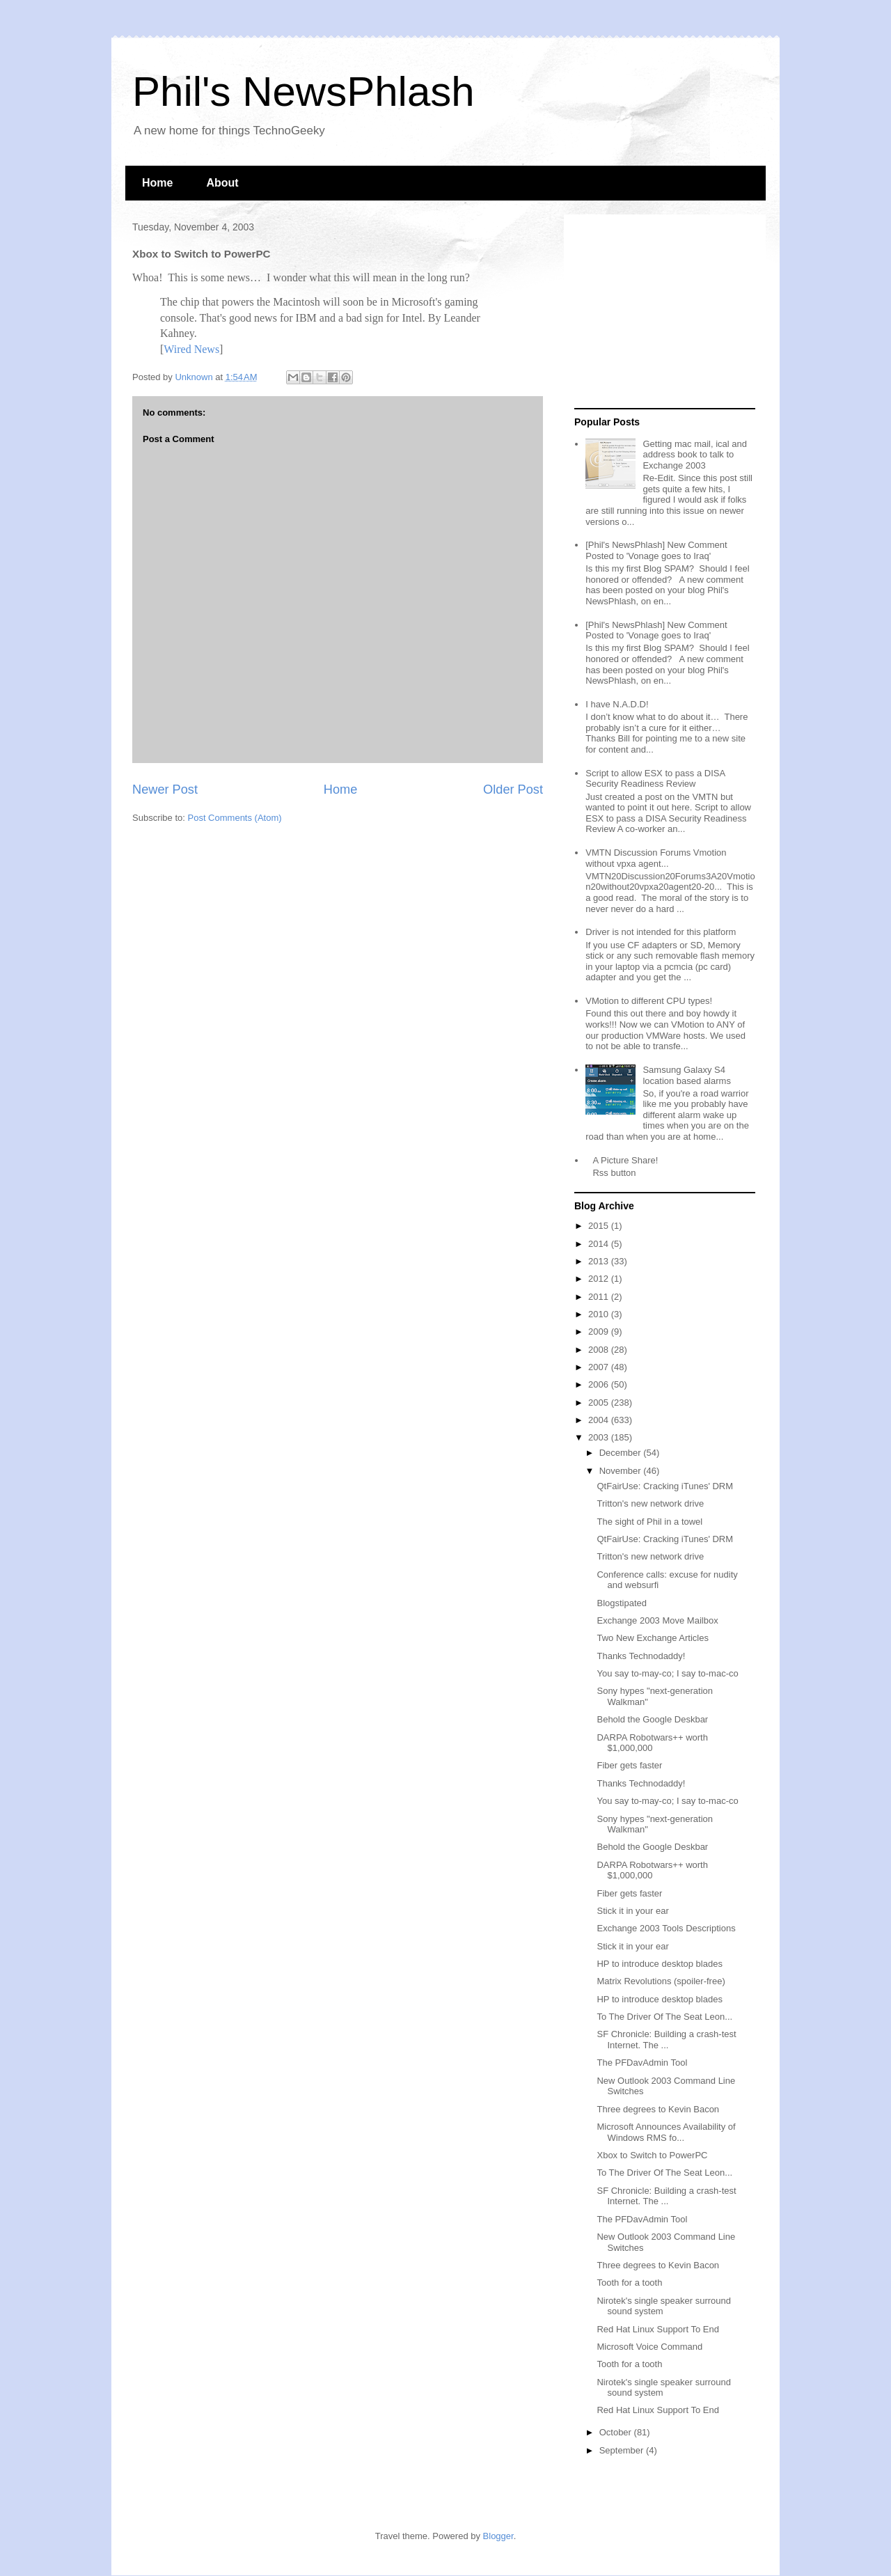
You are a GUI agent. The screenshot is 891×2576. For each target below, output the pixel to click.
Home (157, 183)
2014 (599, 1244)
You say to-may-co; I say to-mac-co (667, 1673)
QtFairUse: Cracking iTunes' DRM (665, 1486)
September (622, 2450)
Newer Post (165, 789)
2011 (599, 1296)
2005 (599, 1402)
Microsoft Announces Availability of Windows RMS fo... (666, 2132)
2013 (599, 1261)
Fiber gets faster (629, 1765)
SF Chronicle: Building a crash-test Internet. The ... (666, 2039)
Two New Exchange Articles (652, 1638)
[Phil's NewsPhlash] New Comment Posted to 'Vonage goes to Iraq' (656, 550)
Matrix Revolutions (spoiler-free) (661, 1981)
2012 (599, 1278)
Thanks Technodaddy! (641, 1656)
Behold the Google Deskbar (652, 1719)
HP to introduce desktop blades (659, 1963)
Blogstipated (622, 1603)
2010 (599, 1314)
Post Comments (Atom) (235, 817)
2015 (599, 1225)
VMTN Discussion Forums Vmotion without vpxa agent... (655, 858)
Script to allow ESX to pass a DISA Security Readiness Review (655, 779)
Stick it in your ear (632, 1911)
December (621, 1452)
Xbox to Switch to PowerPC (652, 2155)
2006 (599, 1384)
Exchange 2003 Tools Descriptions (666, 1928)
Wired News (191, 349)
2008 (599, 1349)
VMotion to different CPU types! (648, 1001)
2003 (599, 1437)
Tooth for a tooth (629, 2282)
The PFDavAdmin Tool (642, 2062)
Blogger (498, 2536)
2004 (599, 1420)
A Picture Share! (625, 1160)
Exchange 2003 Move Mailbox (657, 1620)
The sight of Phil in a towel (649, 1521)
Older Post (513, 789)
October (616, 2432)
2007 (599, 1367)
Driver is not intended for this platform (660, 932)
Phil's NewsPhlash (303, 91)
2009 (599, 1331)
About (222, 183)
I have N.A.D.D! (616, 704)
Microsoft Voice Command (649, 2346)
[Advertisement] (661, 312)
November (621, 1471)
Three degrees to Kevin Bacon (658, 2109)
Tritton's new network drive (650, 1503)
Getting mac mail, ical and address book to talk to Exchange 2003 (694, 455)
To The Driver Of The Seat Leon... (664, 2016)
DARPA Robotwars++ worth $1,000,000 (652, 1743)
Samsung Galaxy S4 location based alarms (686, 1075)
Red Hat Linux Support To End (657, 2329)
